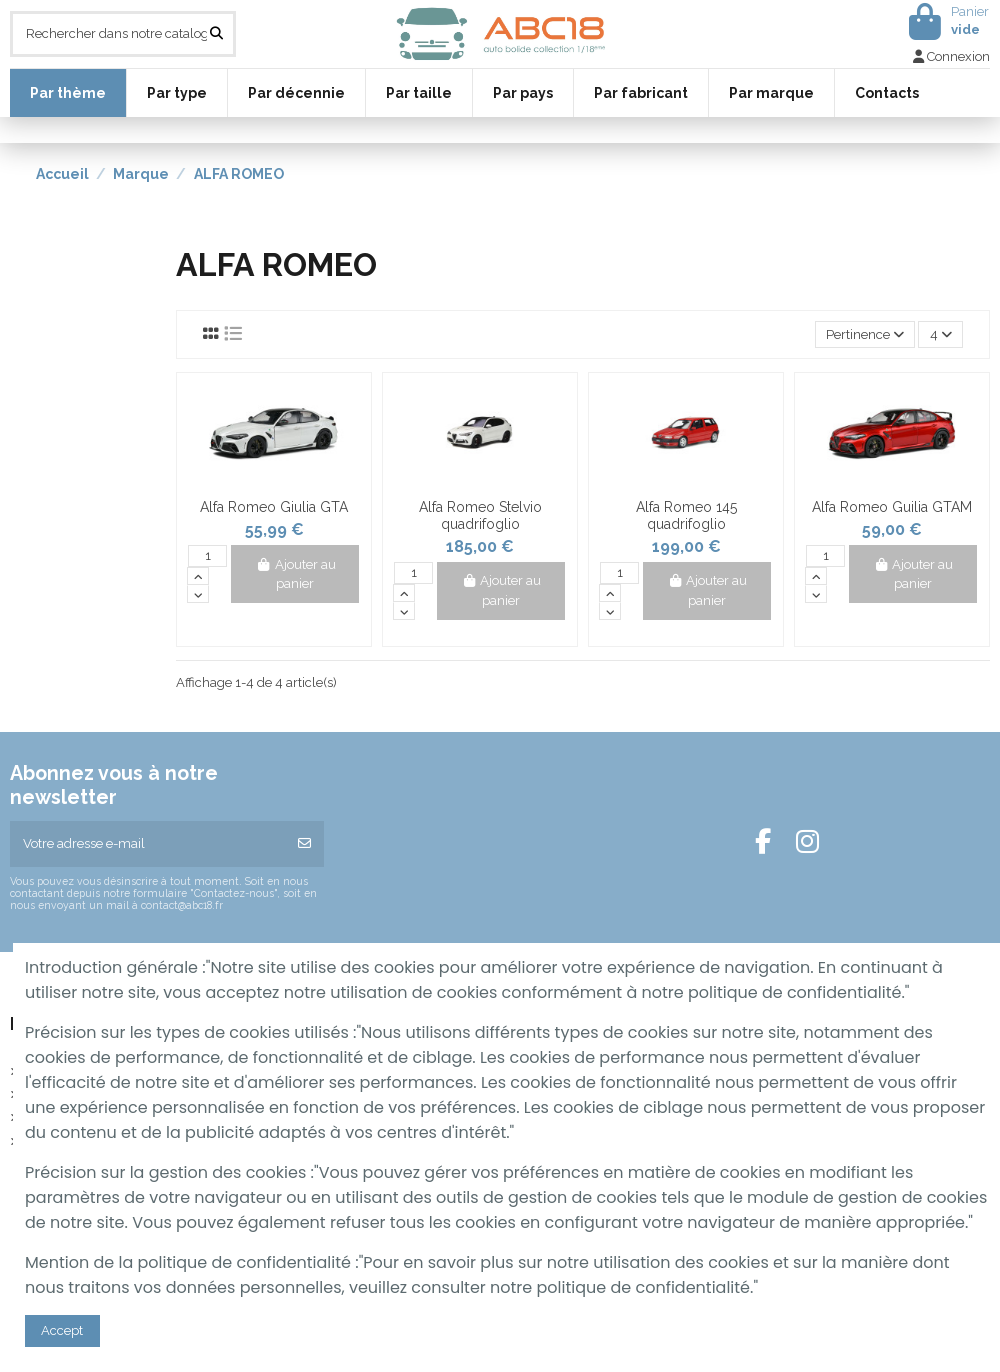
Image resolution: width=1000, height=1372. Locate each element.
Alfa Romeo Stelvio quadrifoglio (480, 515)
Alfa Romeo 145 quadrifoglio (686, 515)
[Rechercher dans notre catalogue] (216, 34)
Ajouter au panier (295, 574)
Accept (62, 1330)
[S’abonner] (304, 844)
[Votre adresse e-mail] (148, 844)
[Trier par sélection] (865, 334)
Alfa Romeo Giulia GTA (274, 507)
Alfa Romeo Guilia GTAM (892, 507)
